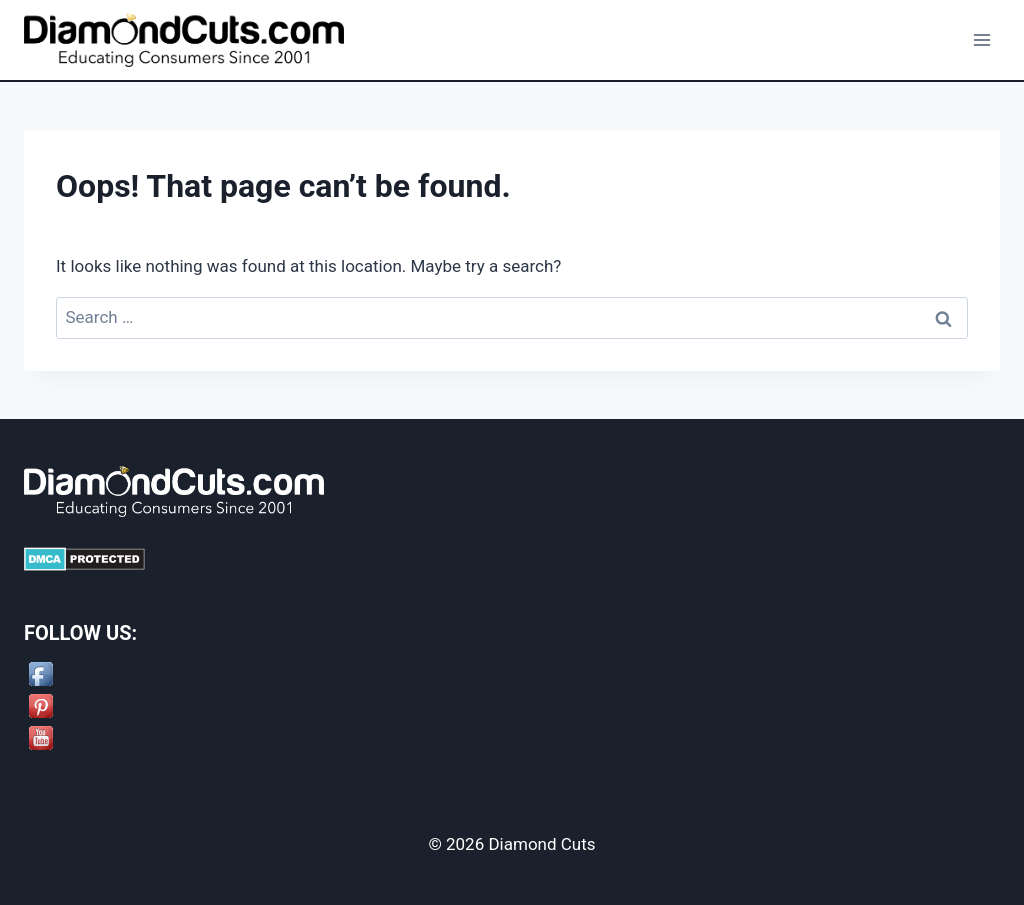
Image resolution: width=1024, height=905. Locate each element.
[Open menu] (981, 39)
